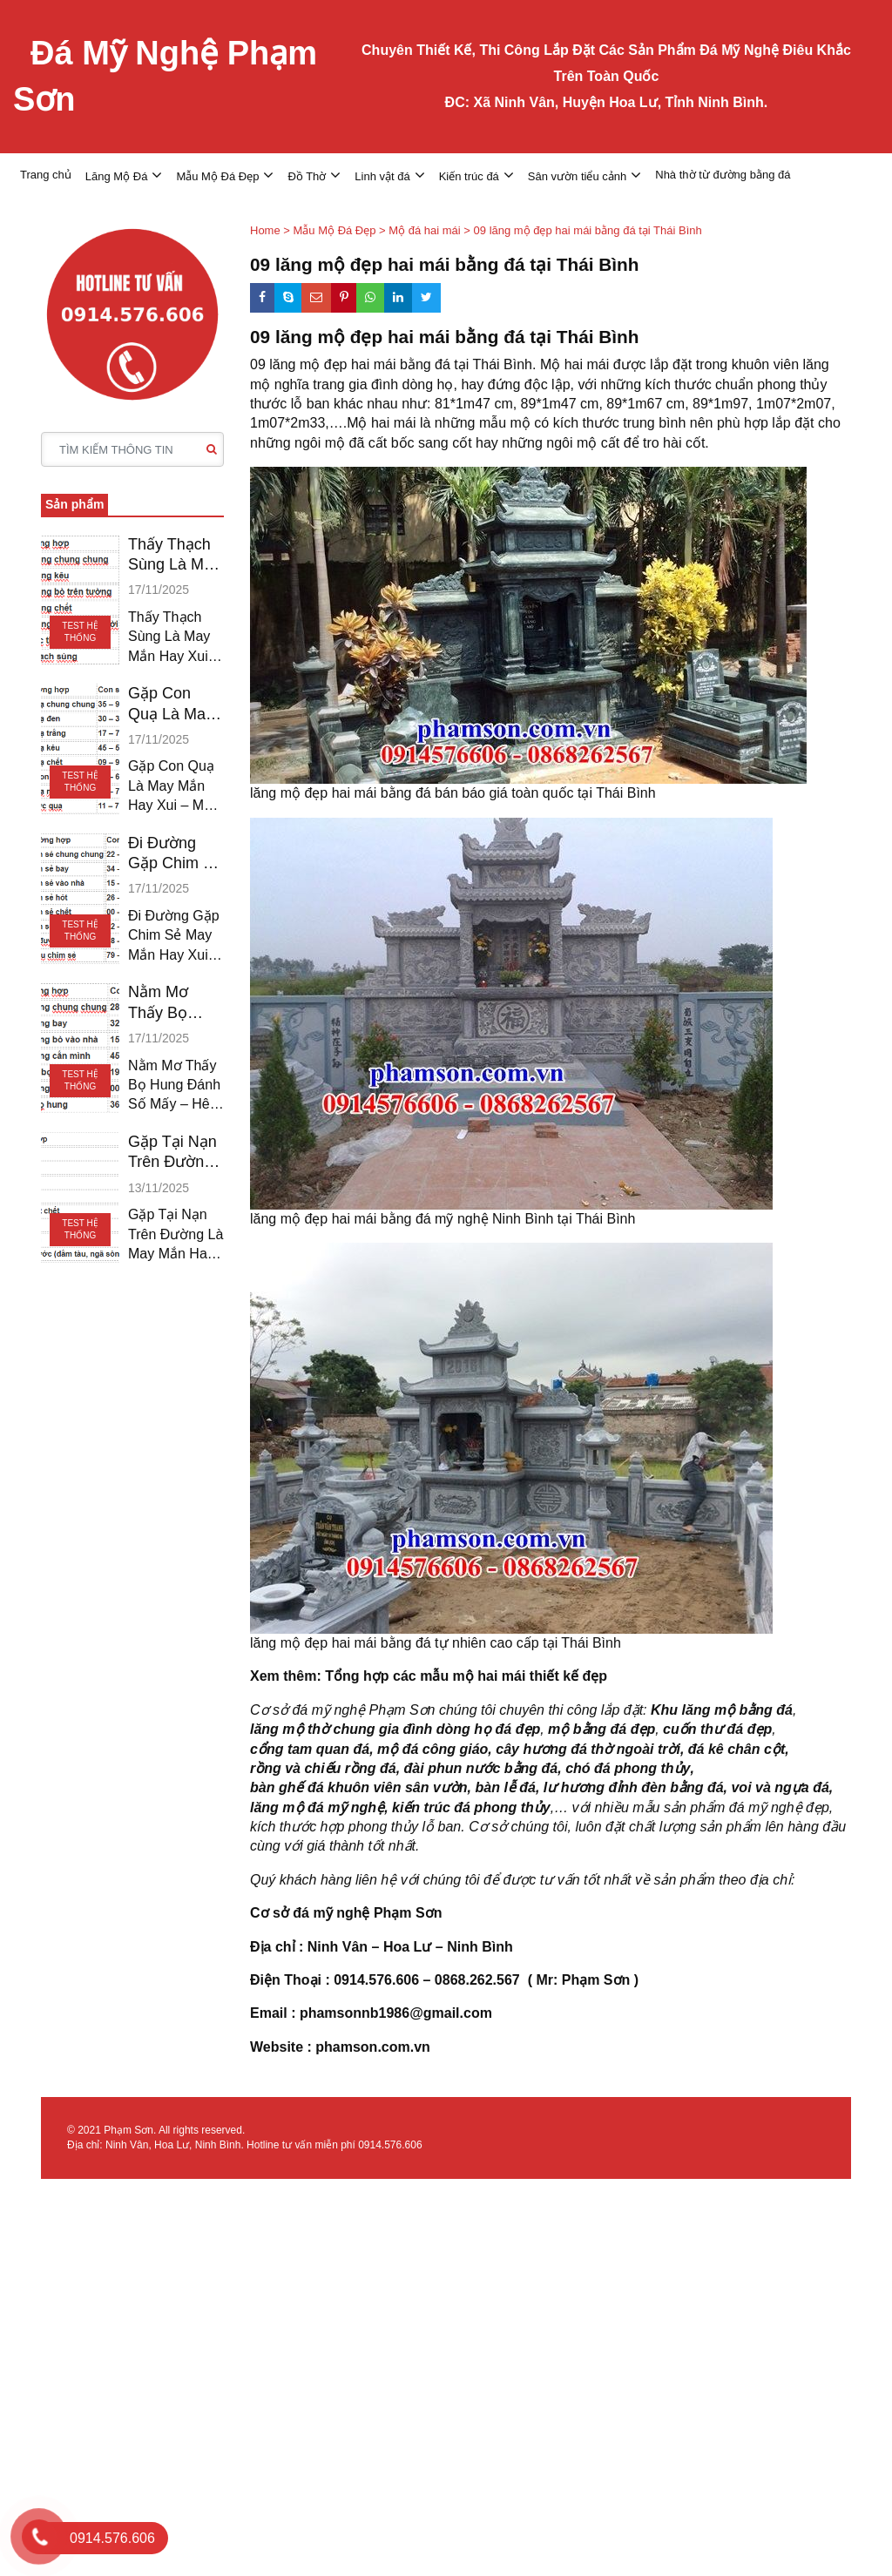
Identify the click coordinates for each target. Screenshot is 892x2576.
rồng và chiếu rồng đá (323, 1768)
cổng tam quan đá (309, 1749)
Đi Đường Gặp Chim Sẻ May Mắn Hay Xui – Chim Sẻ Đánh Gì (175, 854)
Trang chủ (45, 174)
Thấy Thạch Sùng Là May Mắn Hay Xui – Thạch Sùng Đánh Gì (174, 556)
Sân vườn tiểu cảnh (577, 176)
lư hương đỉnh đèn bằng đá (634, 1787)
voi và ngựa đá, (782, 1787)
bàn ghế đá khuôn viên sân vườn (359, 1787)
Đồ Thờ (306, 176)
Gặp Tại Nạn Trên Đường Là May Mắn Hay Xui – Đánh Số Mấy (172, 1153)
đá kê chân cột (736, 1749)
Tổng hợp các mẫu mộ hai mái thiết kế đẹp (468, 1676)
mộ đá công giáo (432, 1749)
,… (559, 1807)
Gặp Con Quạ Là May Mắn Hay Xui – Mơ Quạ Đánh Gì (173, 704)
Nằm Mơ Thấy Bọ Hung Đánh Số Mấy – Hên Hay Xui (172, 1003)
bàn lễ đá (505, 1787)
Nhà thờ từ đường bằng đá (722, 174)
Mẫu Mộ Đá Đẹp (217, 176)
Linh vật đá (382, 176)
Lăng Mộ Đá (116, 176)
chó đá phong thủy (627, 1768)
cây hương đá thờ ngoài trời (588, 1749)
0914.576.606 (390, 2145)
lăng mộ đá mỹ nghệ (317, 1807)
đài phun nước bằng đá (481, 1768)
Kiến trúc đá (469, 176)
